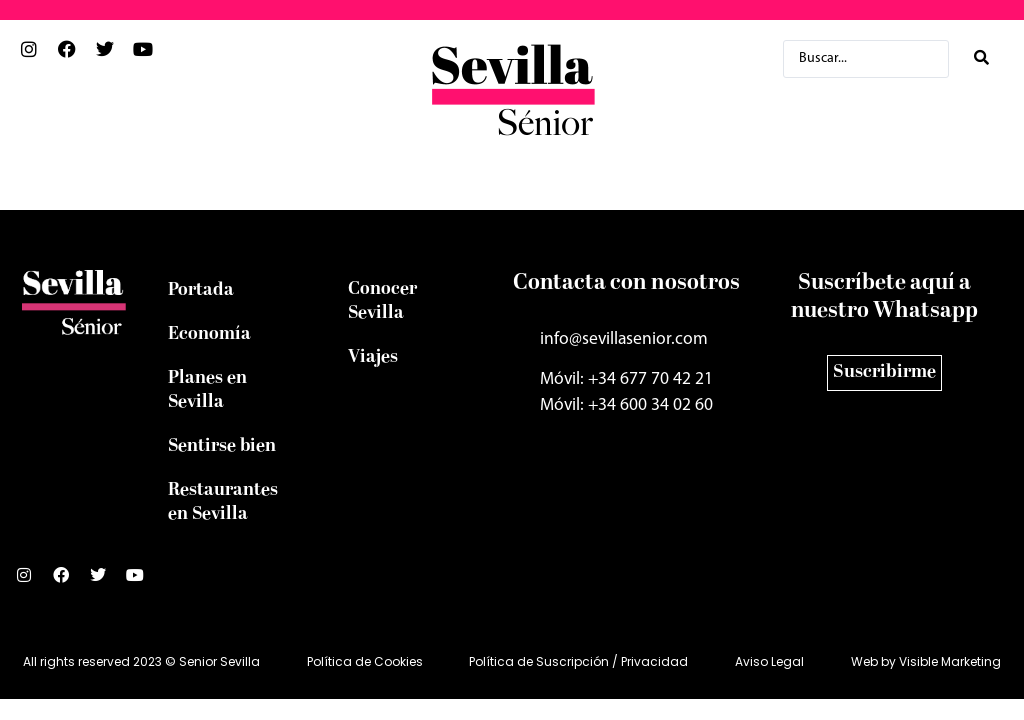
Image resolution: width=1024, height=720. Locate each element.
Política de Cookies (365, 661)
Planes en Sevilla (207, 390)
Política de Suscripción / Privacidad (578, 661)
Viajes (373, 357)
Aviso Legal (769, 661)
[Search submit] (981, 58)
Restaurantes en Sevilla (223, 502)
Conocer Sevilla (382, 301)
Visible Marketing (950, 661)
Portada (201, 290)
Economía (209, 334)
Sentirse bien (222, 446)
